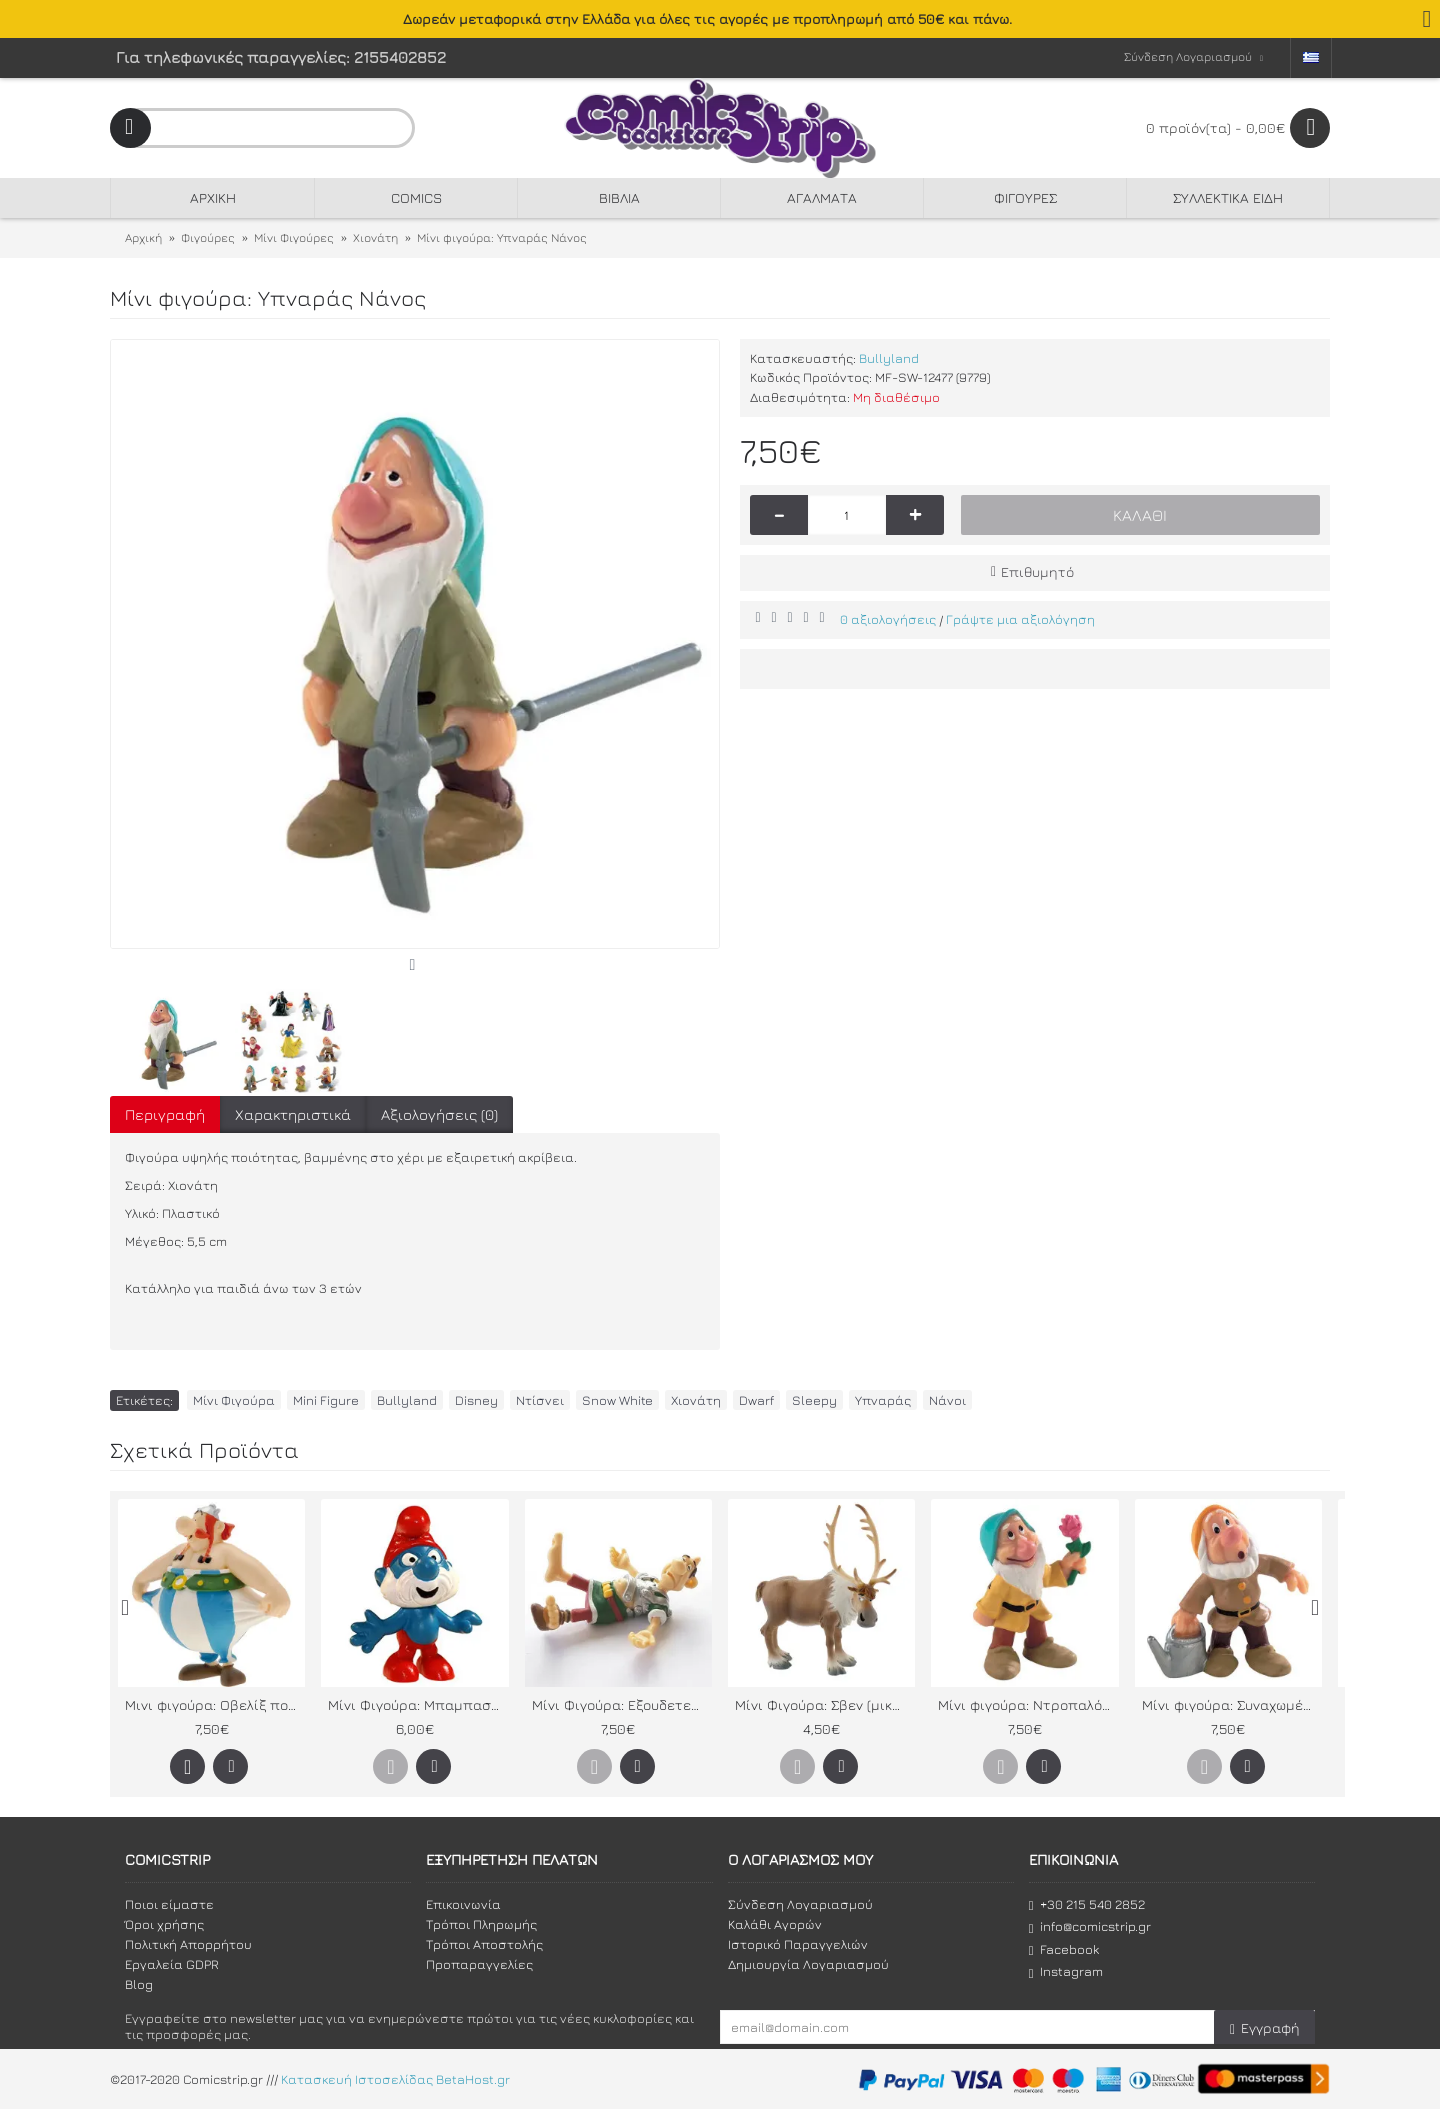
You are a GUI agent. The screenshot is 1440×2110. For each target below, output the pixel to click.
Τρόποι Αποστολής (484, 1944)
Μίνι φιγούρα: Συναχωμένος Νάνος (1232, 1704)
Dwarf (756, 1400)
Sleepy (814, 1400)
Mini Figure (326, 1400)
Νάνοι (947, 1400)
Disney (476, 1400)
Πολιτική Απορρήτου (188, 1944)
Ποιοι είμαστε (169, 1904)
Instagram (1066, 1971)
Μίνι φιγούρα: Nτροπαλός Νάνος (1028, 1704)
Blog (139, 1984)
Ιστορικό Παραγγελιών (798, 1944)
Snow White (617, 1400)
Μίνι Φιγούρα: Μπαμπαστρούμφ (418, 1704)
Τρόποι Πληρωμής (481, 1924)
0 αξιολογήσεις (888, 619)
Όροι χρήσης (164, 1924)
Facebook (1064, 1949)
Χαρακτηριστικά (293, 1114)
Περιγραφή (165, 1114)
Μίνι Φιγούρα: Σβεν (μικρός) (825, 1704)
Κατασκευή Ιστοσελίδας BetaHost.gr (395, 2080)
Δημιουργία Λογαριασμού (808, 1964)
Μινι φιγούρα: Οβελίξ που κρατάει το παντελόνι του (215, 1704)
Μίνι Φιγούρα (234, 1400)
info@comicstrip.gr (1090, 1926)
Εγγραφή (1264, 2028)
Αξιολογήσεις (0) (439, 1114)
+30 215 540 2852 (1087, 1904)
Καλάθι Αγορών (775, 1924)
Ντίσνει (540, 1400)
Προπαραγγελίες (479, 1964)
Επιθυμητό (1037, 571)
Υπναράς (883, 1400)
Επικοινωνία (463, 1904)
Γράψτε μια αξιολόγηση (1020, 619)
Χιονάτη (696, 1400)
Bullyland (889, 358)
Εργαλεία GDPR (172, 1964)
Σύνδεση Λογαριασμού (800, 1904)
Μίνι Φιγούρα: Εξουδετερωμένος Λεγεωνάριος (622, 1704)
